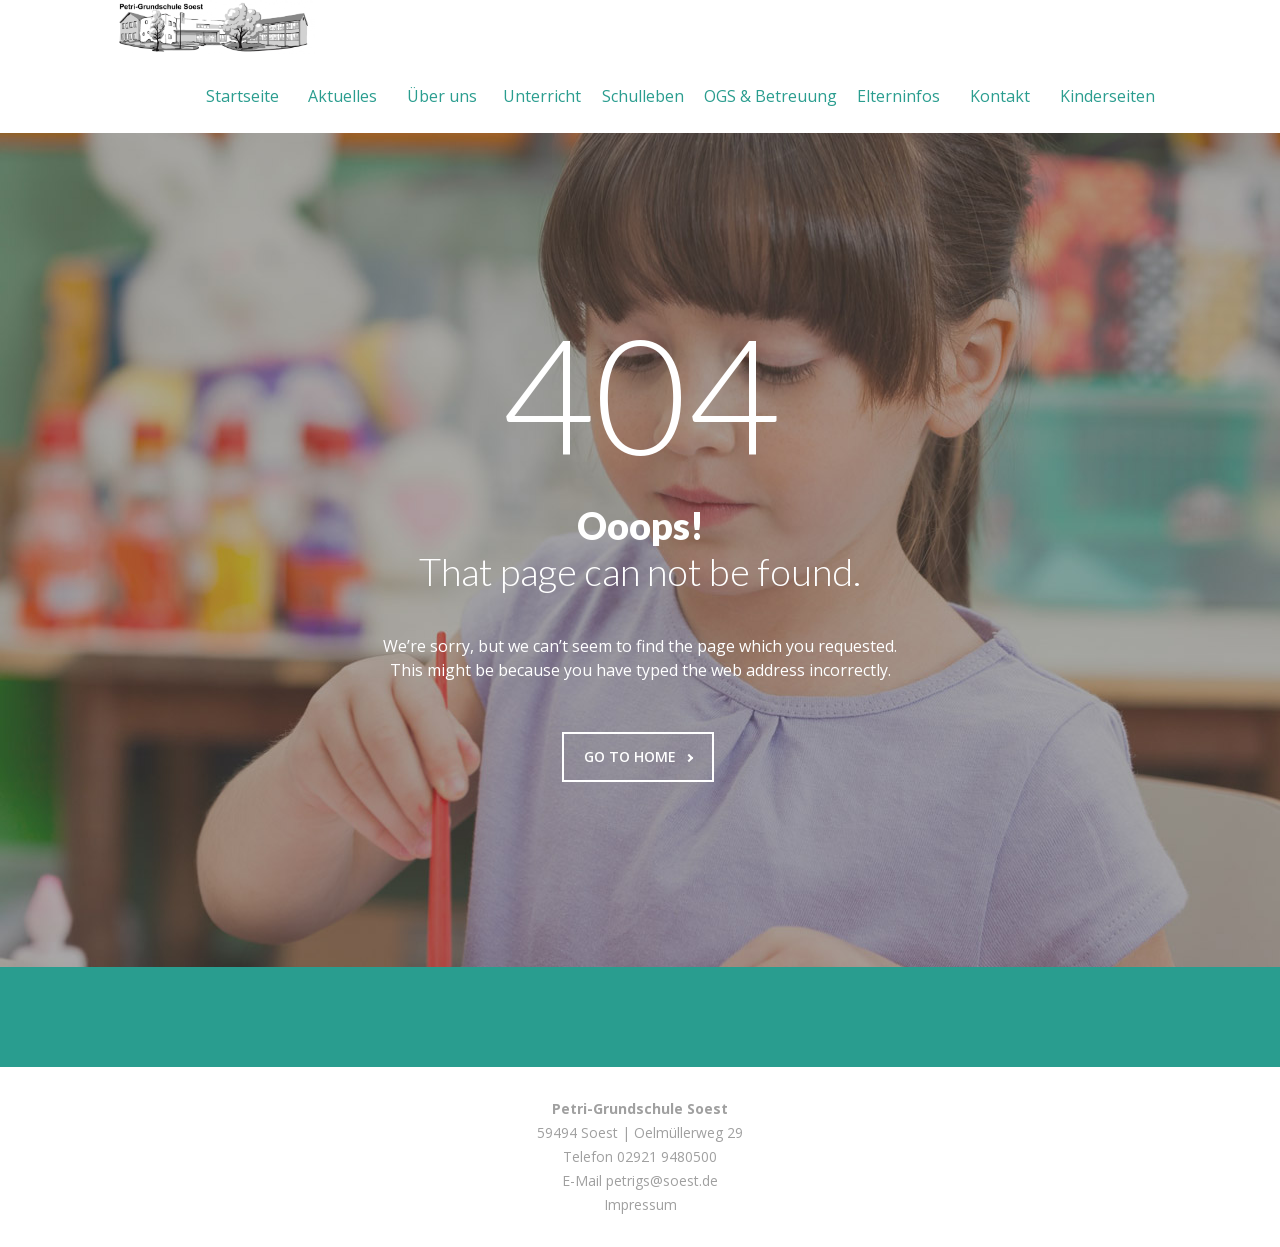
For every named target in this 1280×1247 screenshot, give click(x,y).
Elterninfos (898, 96)
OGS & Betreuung (770, 96)
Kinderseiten (1107, 96)
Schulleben (643, 96)
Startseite (242, 96)
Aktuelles (342, 96)
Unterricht (542, 96)
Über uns (442, 96)
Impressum (640, 1204)
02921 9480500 (667, 1156)
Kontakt (1000, 96)
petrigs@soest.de (662, 1180)
